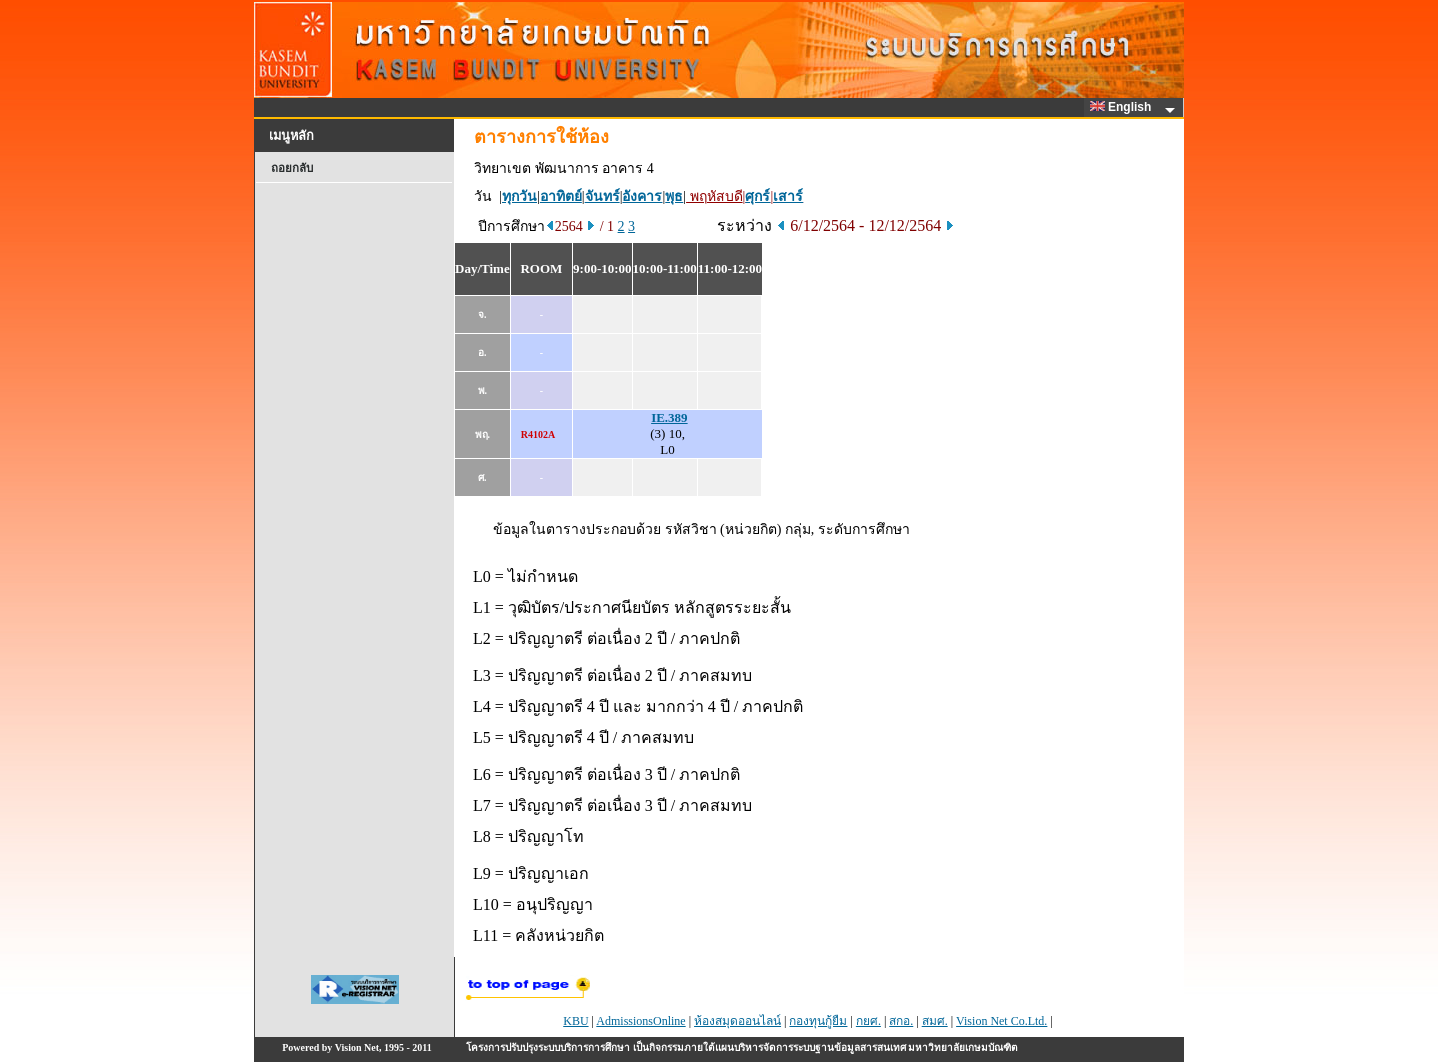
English (1124, 107)
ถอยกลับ (292, 168)
